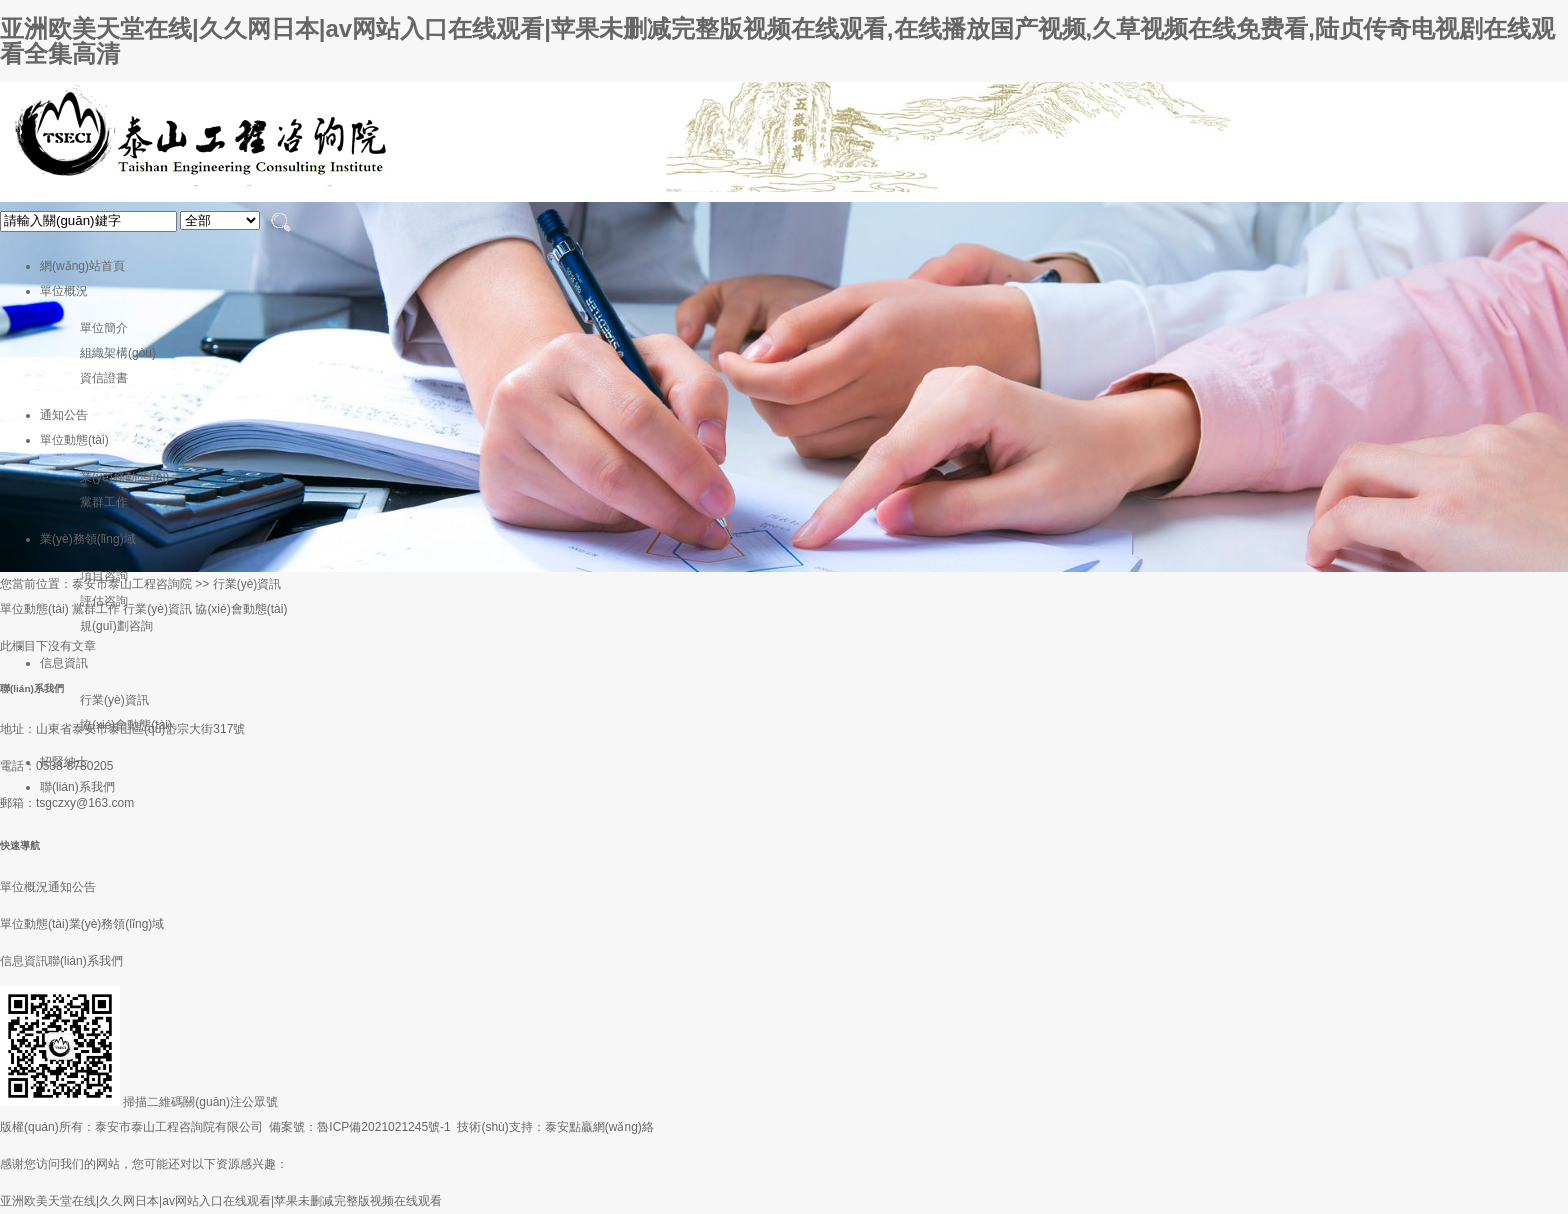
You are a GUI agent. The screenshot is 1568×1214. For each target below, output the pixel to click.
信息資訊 (64, 663)
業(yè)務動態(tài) (124, 477)
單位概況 (64, 291)
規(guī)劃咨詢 (116, 626)
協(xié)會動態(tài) (126, 725)
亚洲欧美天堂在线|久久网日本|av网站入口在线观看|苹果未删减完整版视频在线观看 (221, 1201)
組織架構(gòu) (118, 353)
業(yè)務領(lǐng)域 (88, 539)
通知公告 (64, 415)
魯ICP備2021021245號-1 (383, 1127)
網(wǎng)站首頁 (82, 266)
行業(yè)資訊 (114, 700)
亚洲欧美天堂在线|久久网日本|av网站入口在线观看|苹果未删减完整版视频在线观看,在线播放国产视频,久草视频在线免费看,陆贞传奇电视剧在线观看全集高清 (777, 41)
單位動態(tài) (74, 440)
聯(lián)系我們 (77, 787)
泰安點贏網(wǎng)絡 (599, 1127)
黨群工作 (104, 502)
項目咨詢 (104, 576)
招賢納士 (64, 762)
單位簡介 (104, 328)
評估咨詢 (104, 601)
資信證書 (104, 378)
